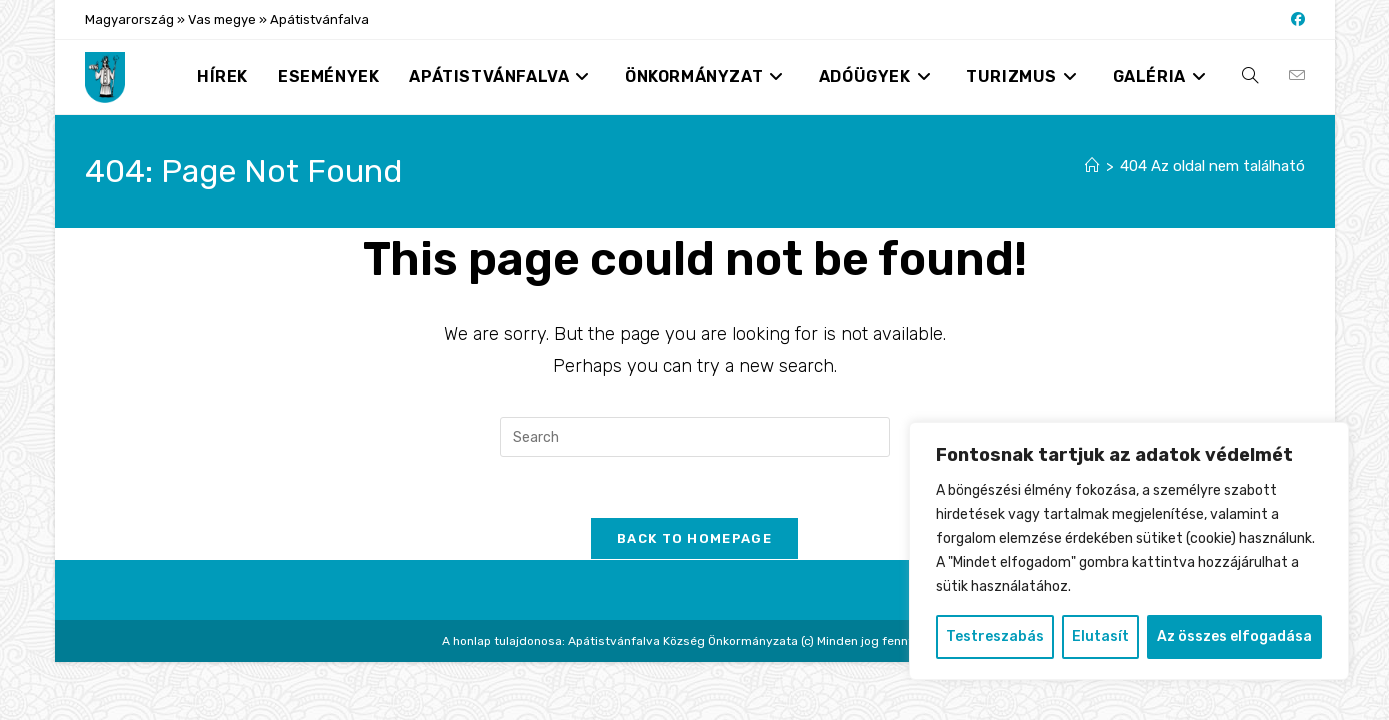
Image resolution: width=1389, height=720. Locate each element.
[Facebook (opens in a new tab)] (1295, 20)
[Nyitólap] (1092, 166)
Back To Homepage (694, 538)
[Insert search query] (695, 437)
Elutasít (1100, 636)
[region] (1129, 551)
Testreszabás (995, 636)
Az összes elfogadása (1234, 636)
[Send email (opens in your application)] (1297, 76)
